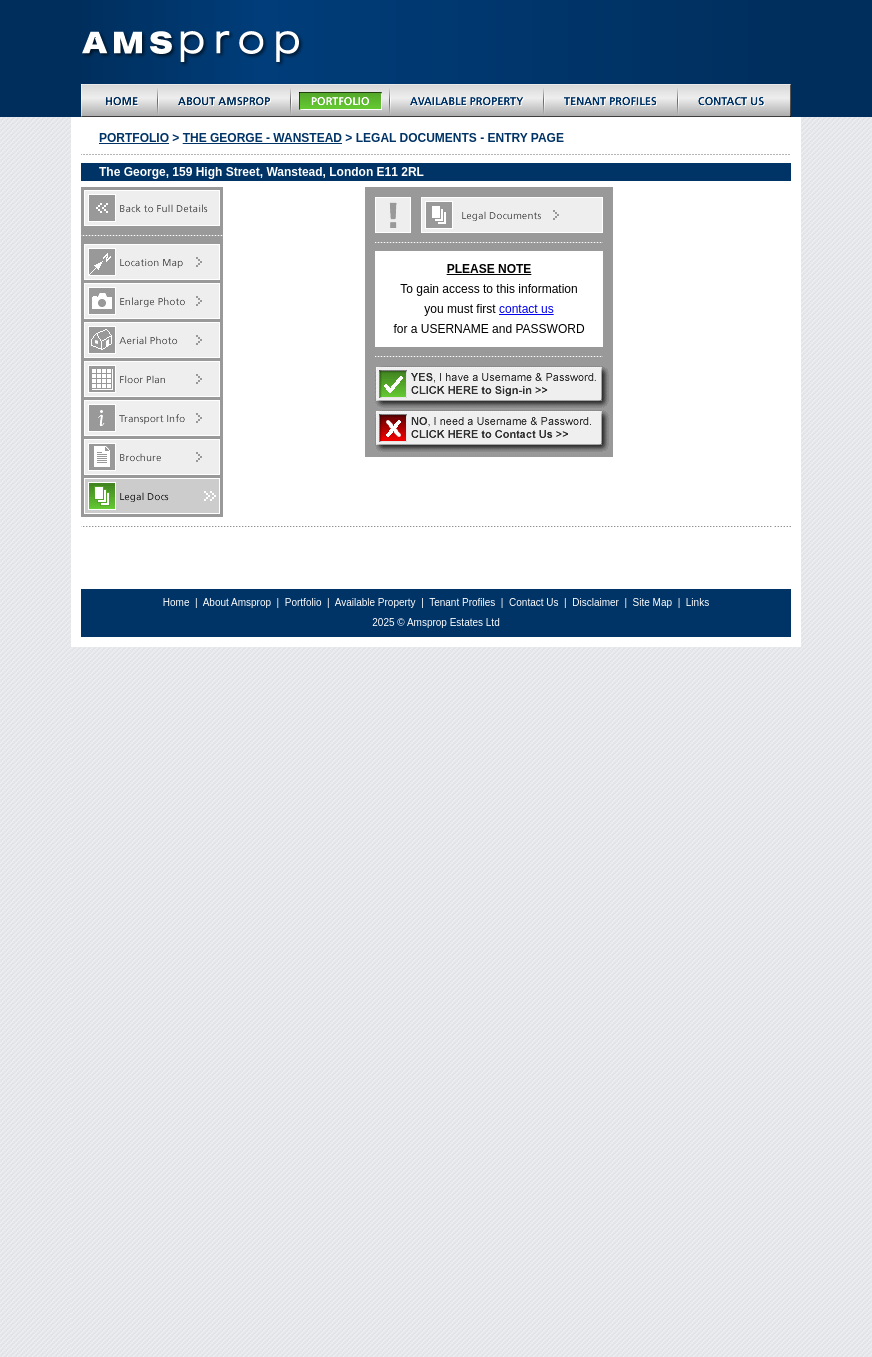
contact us (526, 309)
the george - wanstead (262, 138)
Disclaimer (596, 602)
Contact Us (533, 602)
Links (697, 602)
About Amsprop (238, 602)
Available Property (375, 602)
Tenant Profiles (462, 602)
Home (176, 602)
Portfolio (134, 138)
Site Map (654, 602)
